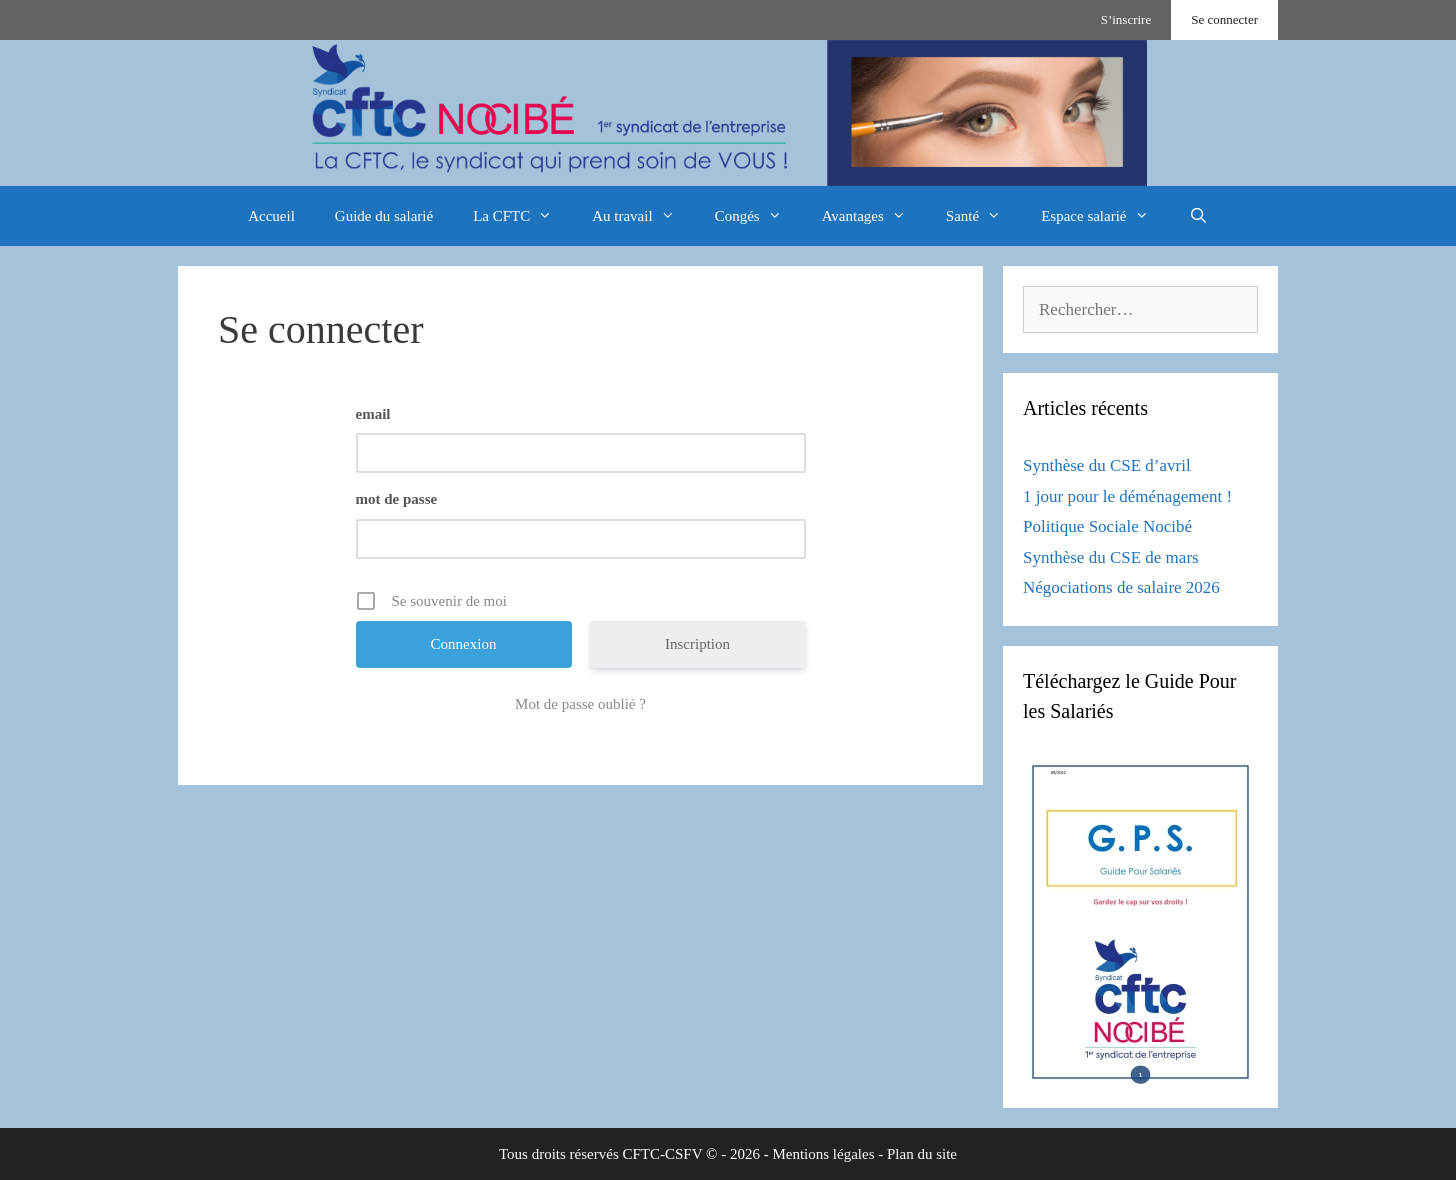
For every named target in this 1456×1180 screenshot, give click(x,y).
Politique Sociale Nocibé (1107, 526)
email (373, 414)
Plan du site (922, 1154)
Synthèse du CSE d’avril (1107, 465)
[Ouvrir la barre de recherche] (1198, 216)
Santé (983, 216)
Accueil (271, 216)
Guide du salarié (384, 216)
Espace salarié (1104, 216)
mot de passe (397, 499)
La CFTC (522, 216)
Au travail (643, 216)
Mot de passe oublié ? (580, 704)
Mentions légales (823, 1154)
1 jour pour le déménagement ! (1127, 496)
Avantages (874, 216)
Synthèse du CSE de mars (1111, 557)
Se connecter (1224, 19)
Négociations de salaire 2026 (1121, 587)
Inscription (697, 644)
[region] (728, 113)
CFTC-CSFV (663, 1154)
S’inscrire (1126, 19)
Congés (758, 216)
